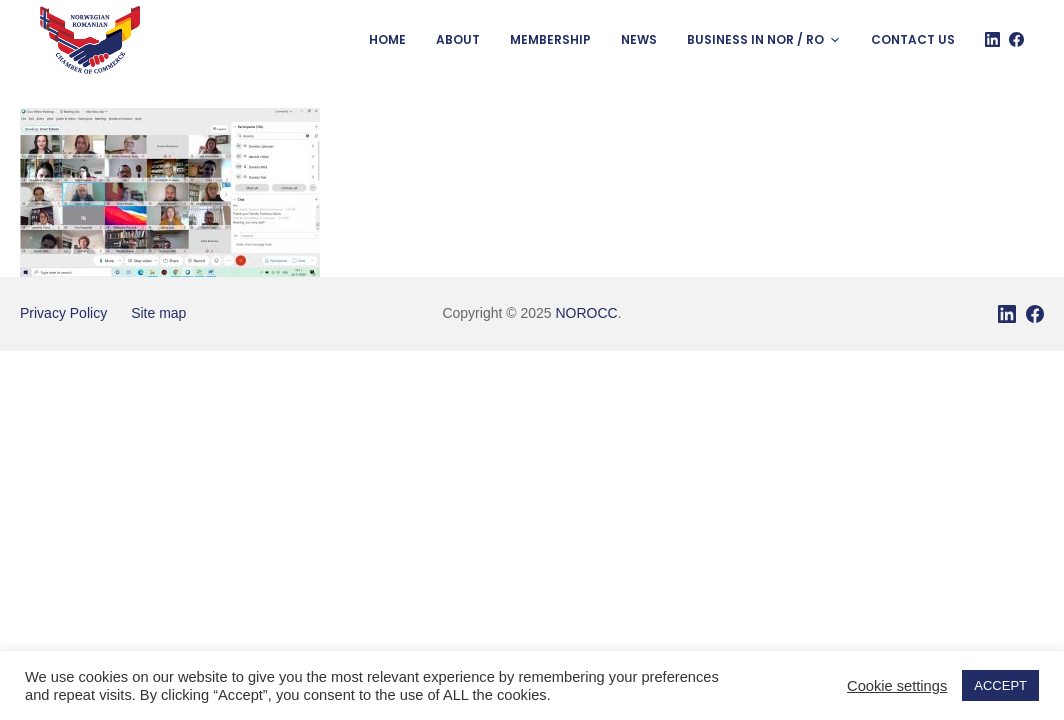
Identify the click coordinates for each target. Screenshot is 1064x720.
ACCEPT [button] (1000, 685)
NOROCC (586, 313)
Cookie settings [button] (897, 686)
